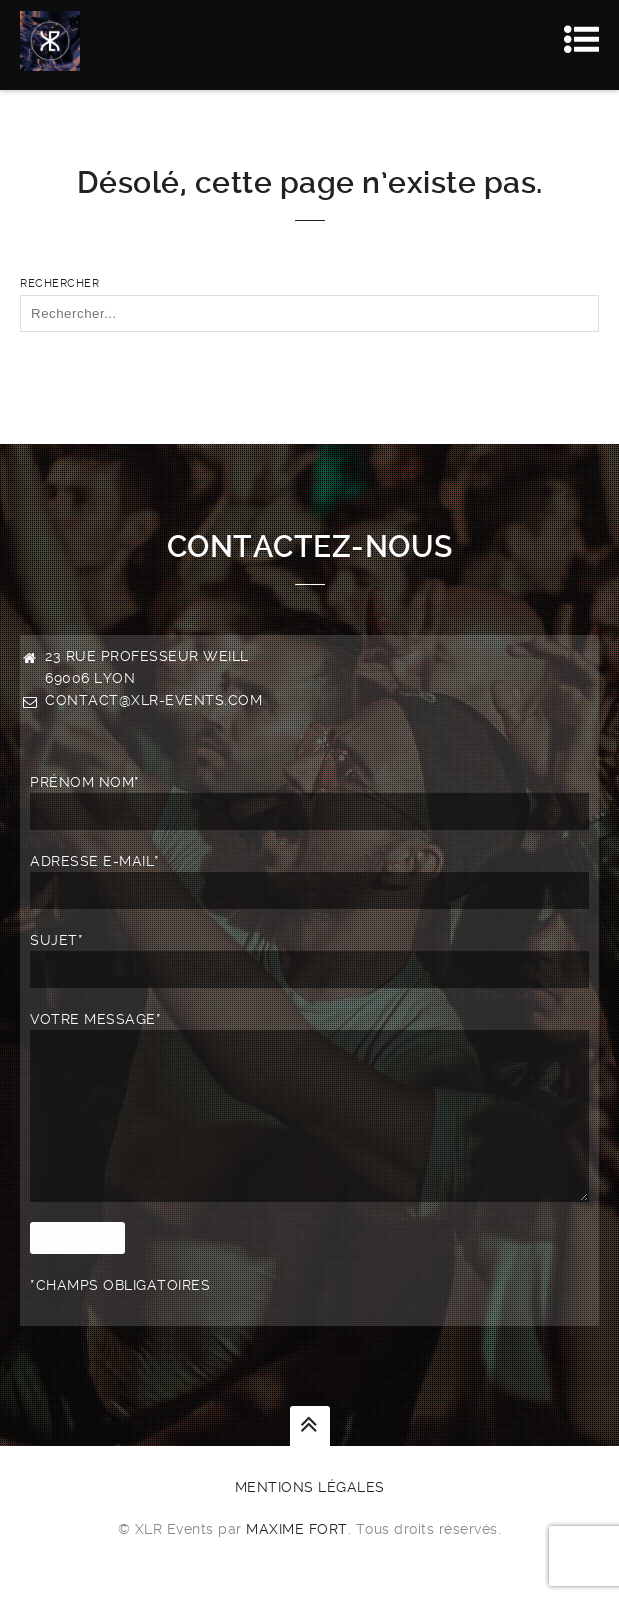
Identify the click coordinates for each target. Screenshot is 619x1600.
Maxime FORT (297, 1559)
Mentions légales (310, 1517)
